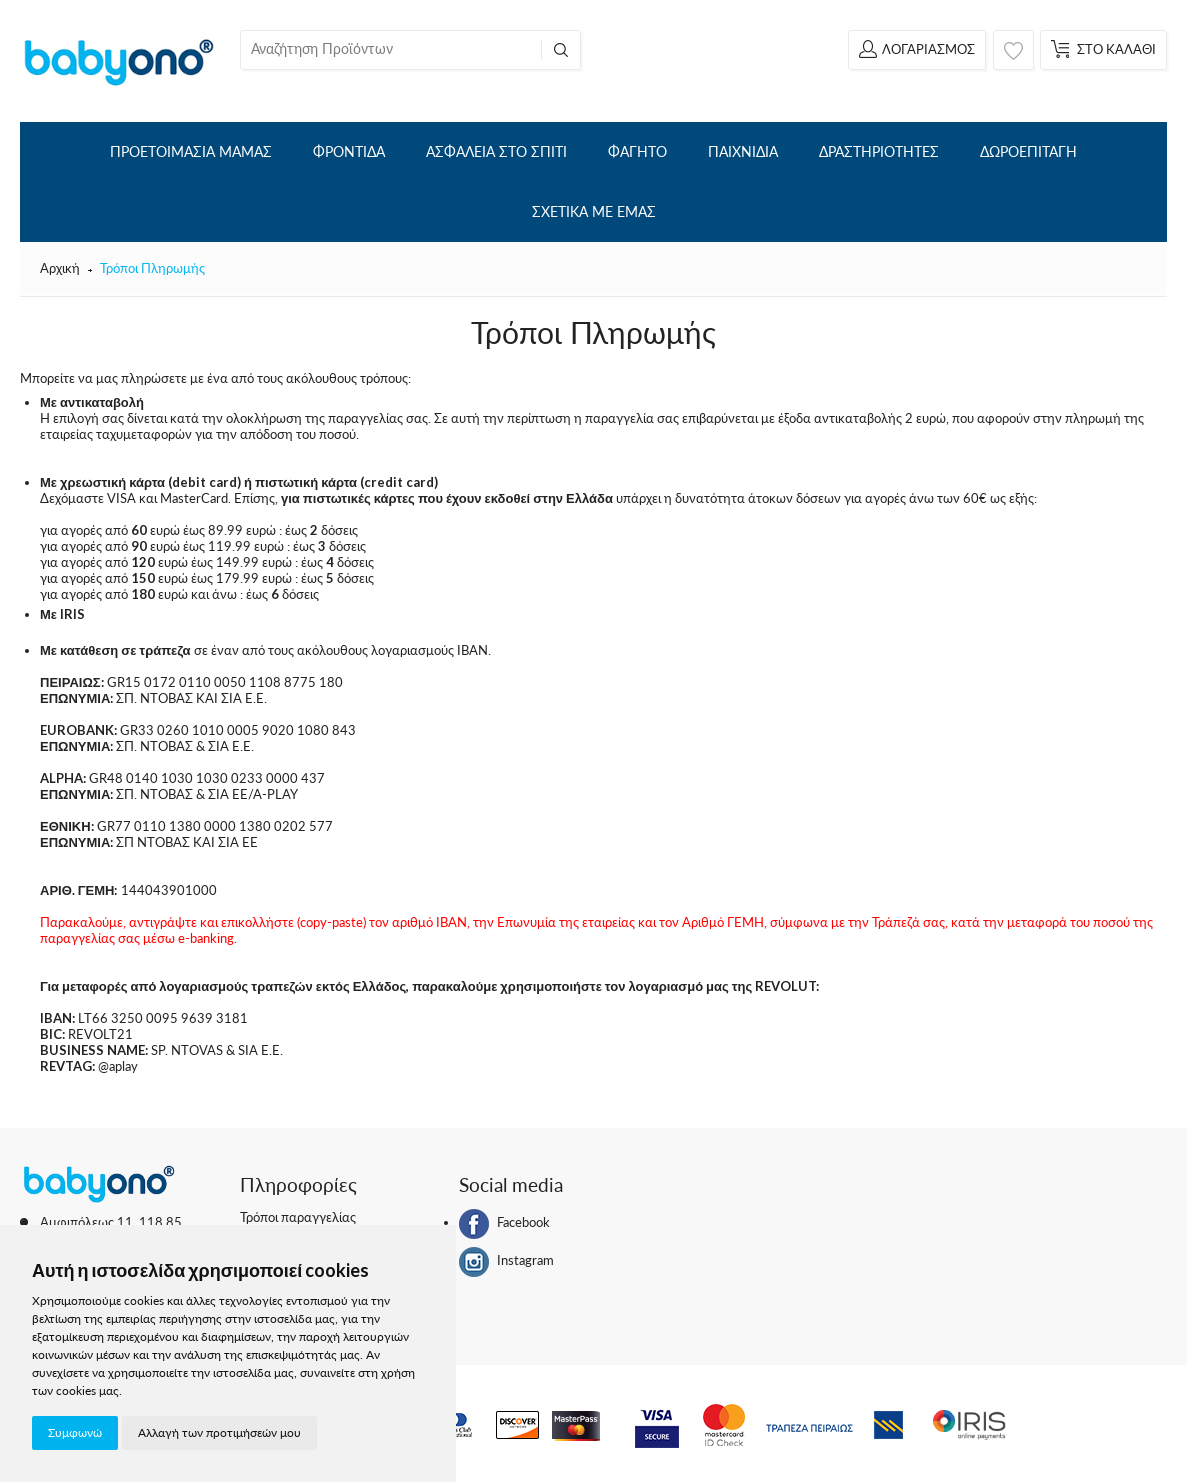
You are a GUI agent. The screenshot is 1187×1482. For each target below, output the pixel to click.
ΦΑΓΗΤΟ (637, 151)
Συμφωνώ (75, 1432)
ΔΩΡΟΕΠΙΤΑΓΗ (1028, 151)
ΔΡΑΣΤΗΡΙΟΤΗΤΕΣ (879, 151)
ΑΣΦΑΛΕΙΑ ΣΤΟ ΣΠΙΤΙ (496, 151)
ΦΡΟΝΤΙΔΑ (349, 151)
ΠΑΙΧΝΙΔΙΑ (743, 151)
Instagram (506, 1262)
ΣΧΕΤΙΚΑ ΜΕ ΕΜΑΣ (594, 211)
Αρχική (60, 268)
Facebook (504, 1224)
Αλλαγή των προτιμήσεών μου (219, 1432)
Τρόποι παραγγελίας (298, 1217)
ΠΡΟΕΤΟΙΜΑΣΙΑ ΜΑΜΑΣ (191, 151)
